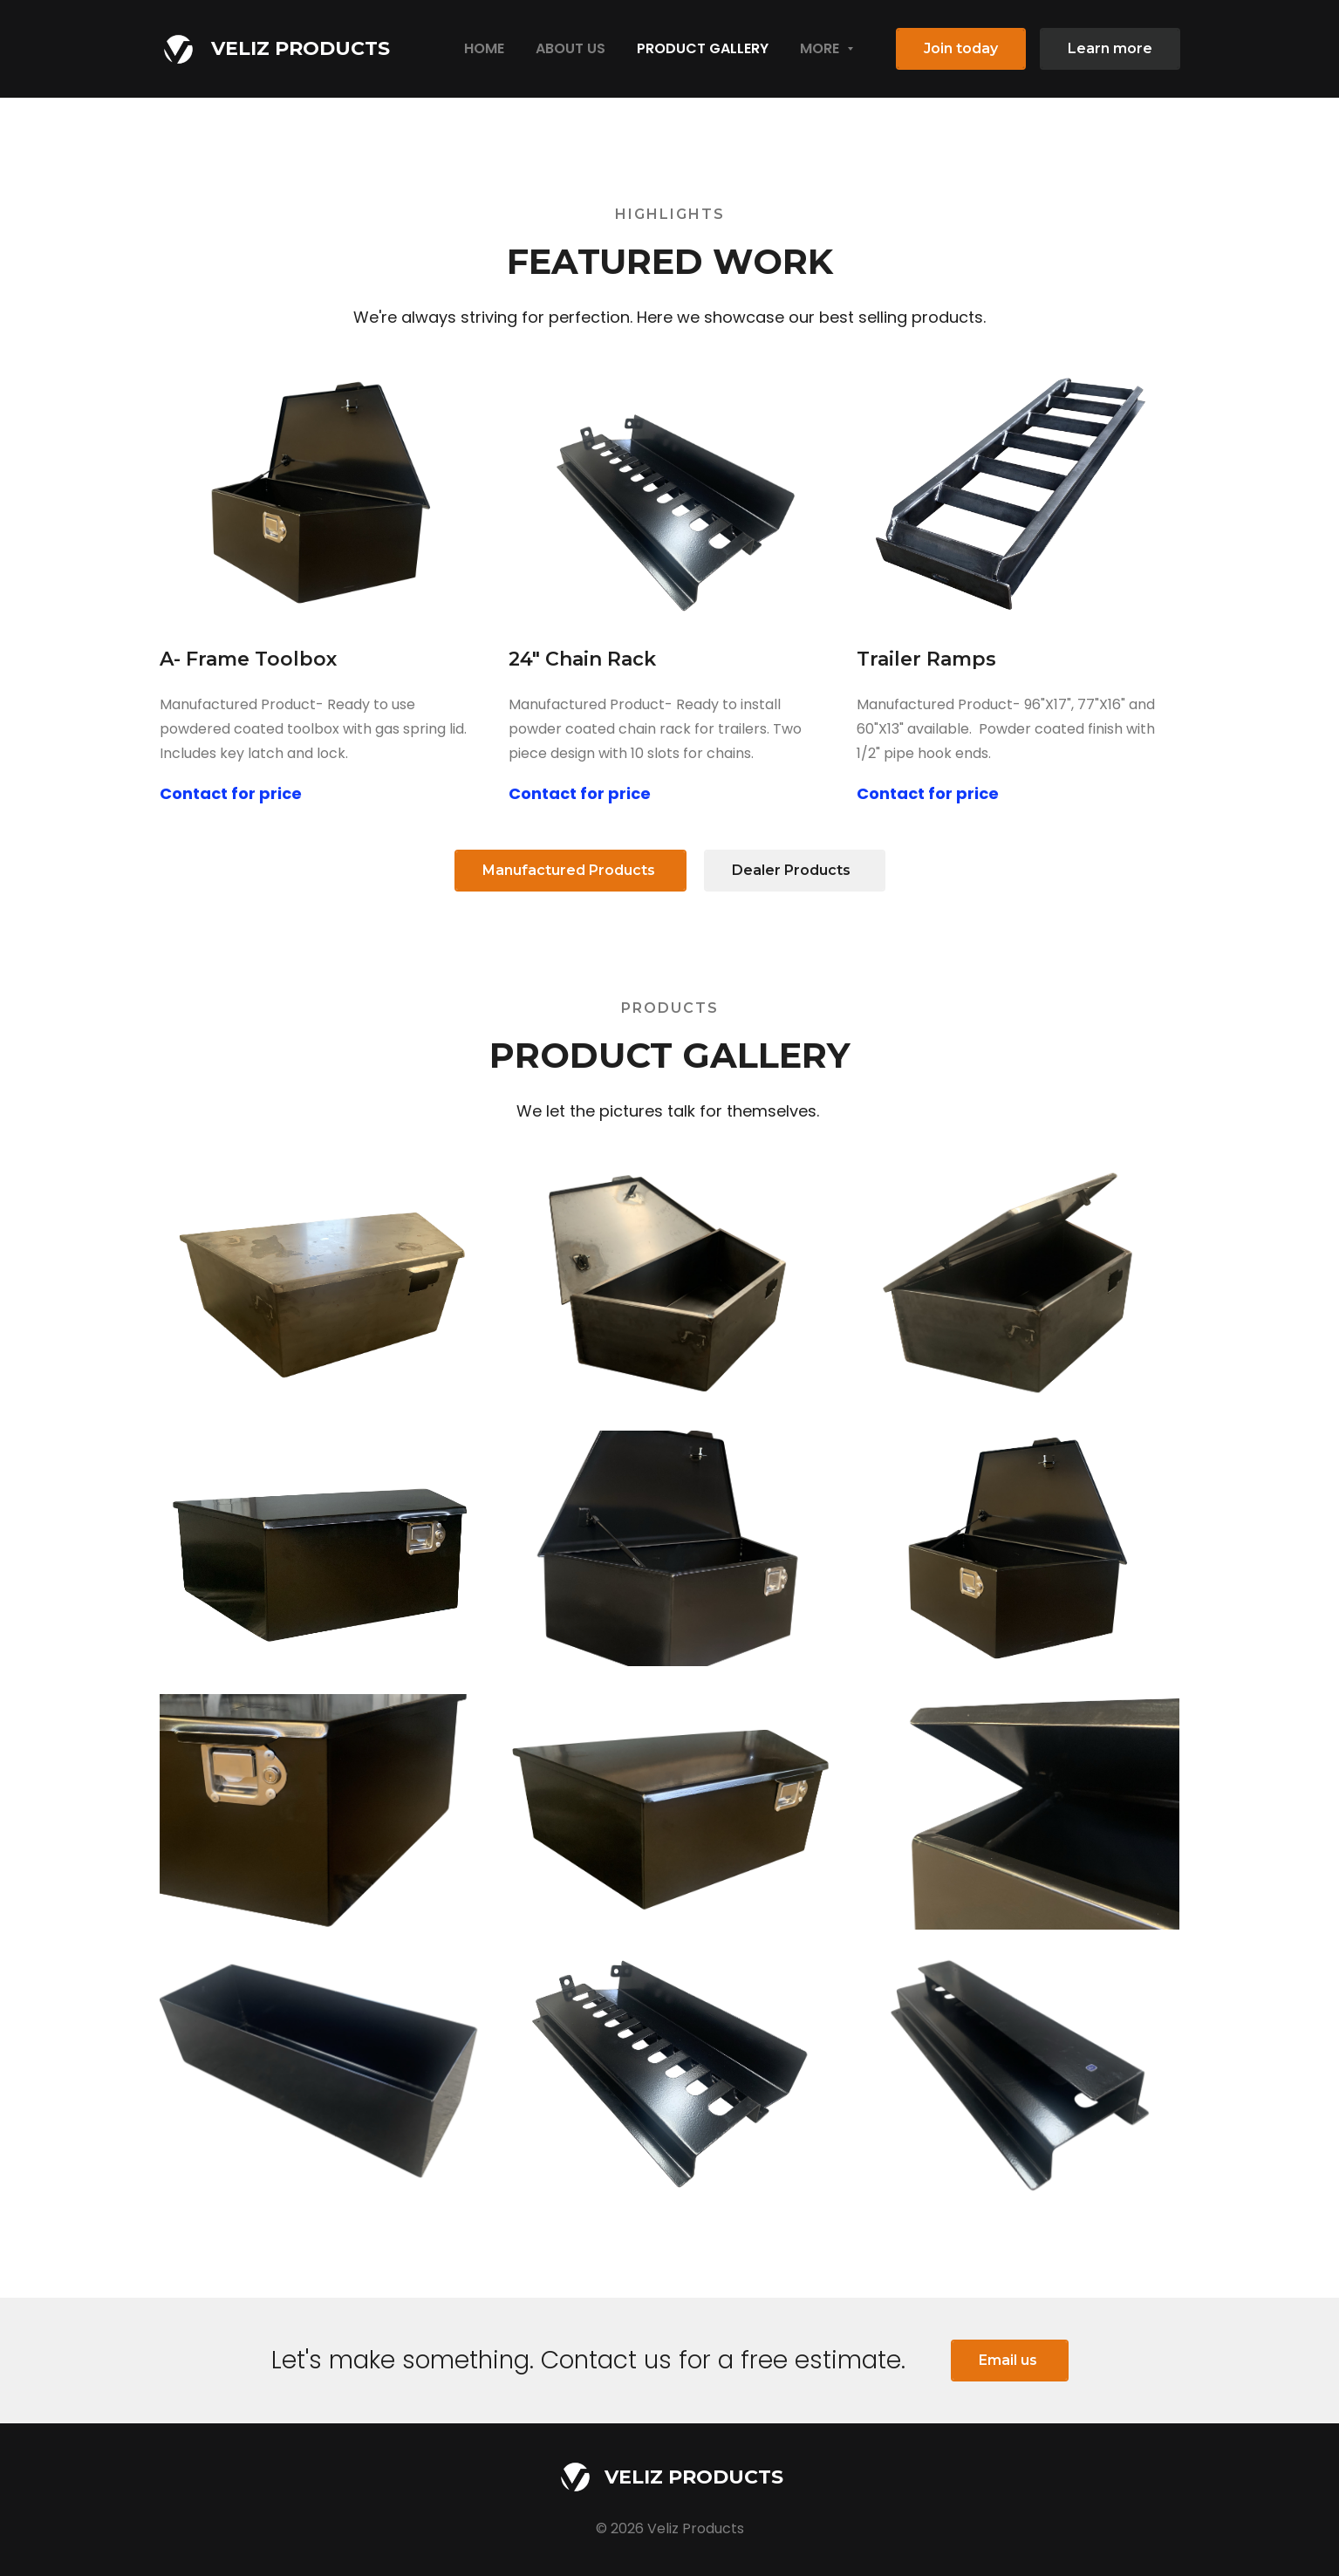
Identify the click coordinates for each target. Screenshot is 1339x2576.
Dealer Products (794, 870)
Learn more (1110, 48)
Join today (961, 48)
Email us (1010, 2360)
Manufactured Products (570, 870)
